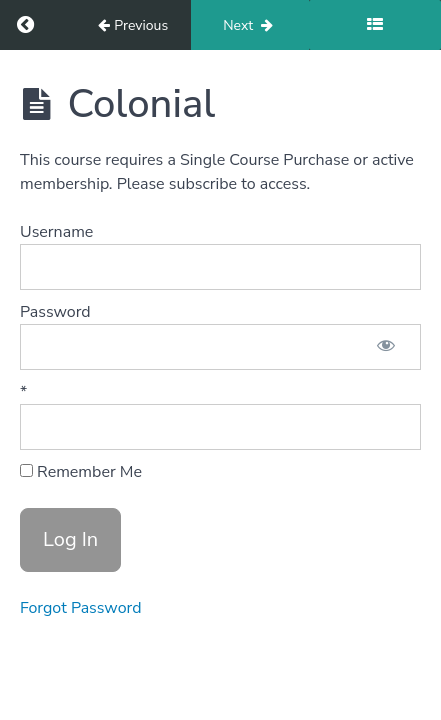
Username (56, 232)
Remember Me (81, 472)
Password (55, 312)
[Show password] (386, 347)
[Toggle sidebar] (375, 25)
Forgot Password (81, 608)
